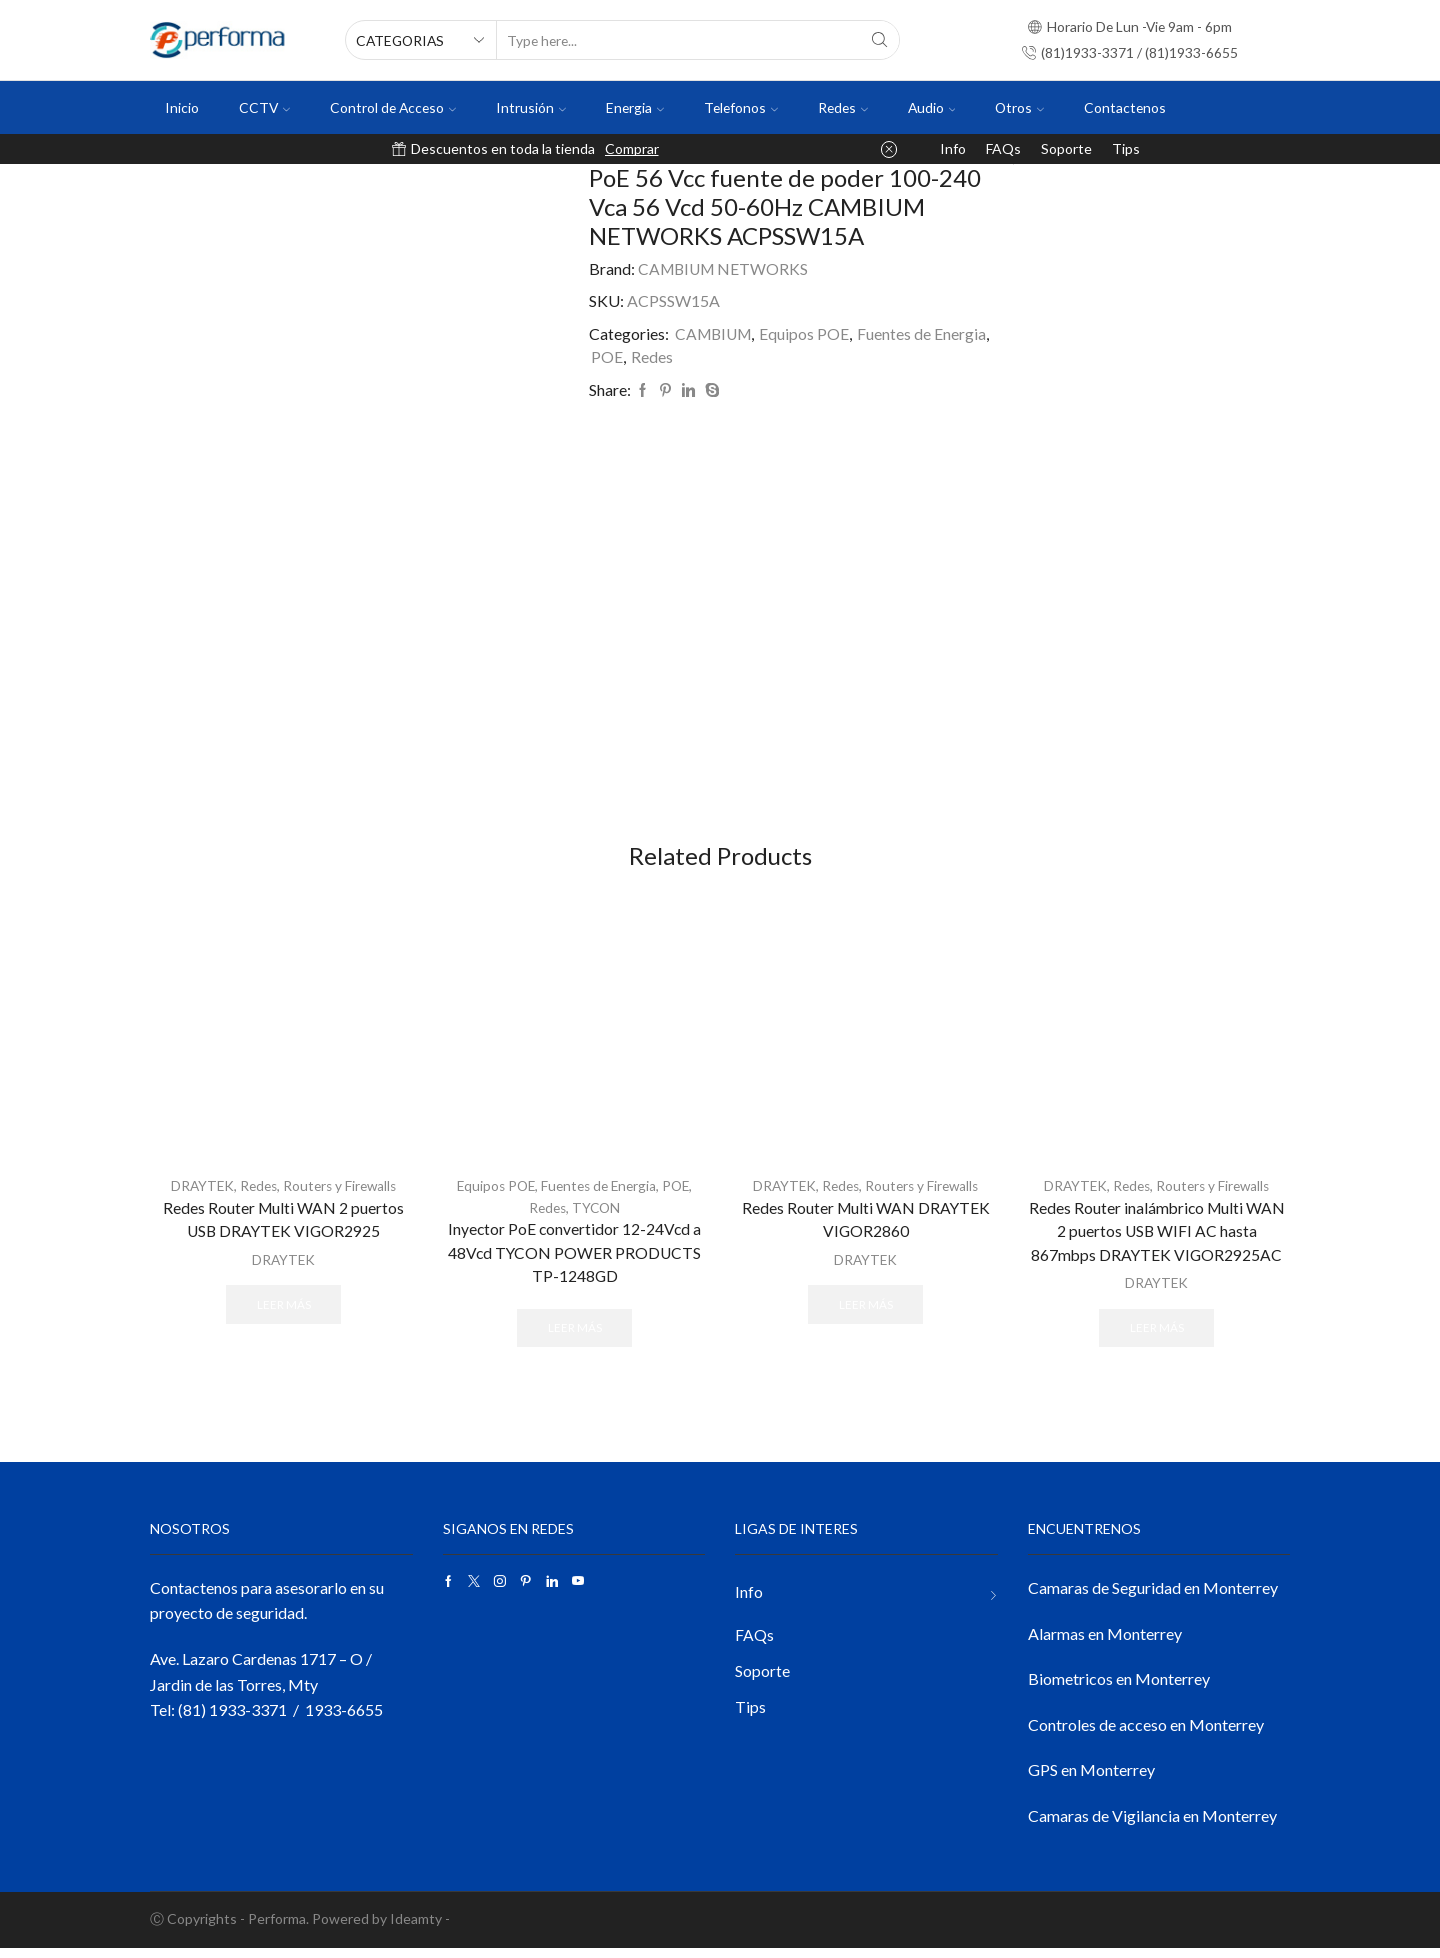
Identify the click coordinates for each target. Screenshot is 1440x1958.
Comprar (632, 148)
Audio (932, 107)
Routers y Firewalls (342, 1194)
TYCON (598, 1215)
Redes (843, 107)
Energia (635, 107)
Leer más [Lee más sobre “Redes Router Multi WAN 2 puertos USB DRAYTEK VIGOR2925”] (284, 1312)
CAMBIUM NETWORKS (725, 268)
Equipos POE (808, 333)
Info (953, 148)
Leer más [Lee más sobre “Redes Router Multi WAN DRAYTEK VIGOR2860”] (866, 1312)
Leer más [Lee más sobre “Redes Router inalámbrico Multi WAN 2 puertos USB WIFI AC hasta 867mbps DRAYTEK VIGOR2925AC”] (1157, 1336)
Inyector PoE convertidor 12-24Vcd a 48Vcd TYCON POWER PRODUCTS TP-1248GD (575, 1261)
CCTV (264, 107)
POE (607, 356)
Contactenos (1125, 107)
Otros (1019, 107)
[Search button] (880, 40)
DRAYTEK (198, 1194)
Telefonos (741, 107)
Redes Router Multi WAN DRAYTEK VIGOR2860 (866, 1228)
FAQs (1003, 148)
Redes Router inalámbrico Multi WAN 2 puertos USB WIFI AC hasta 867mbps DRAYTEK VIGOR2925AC (1156, 1240)
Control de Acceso (393, 107)
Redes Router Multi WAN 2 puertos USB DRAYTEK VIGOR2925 (284, 1228)
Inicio (182, 107)
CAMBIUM (715, 333)
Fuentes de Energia (925, 333)
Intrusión (531, 107)
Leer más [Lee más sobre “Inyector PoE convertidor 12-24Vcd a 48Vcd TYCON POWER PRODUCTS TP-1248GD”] (575, 1336)
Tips (1126, 148)
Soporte (1066, 148)
